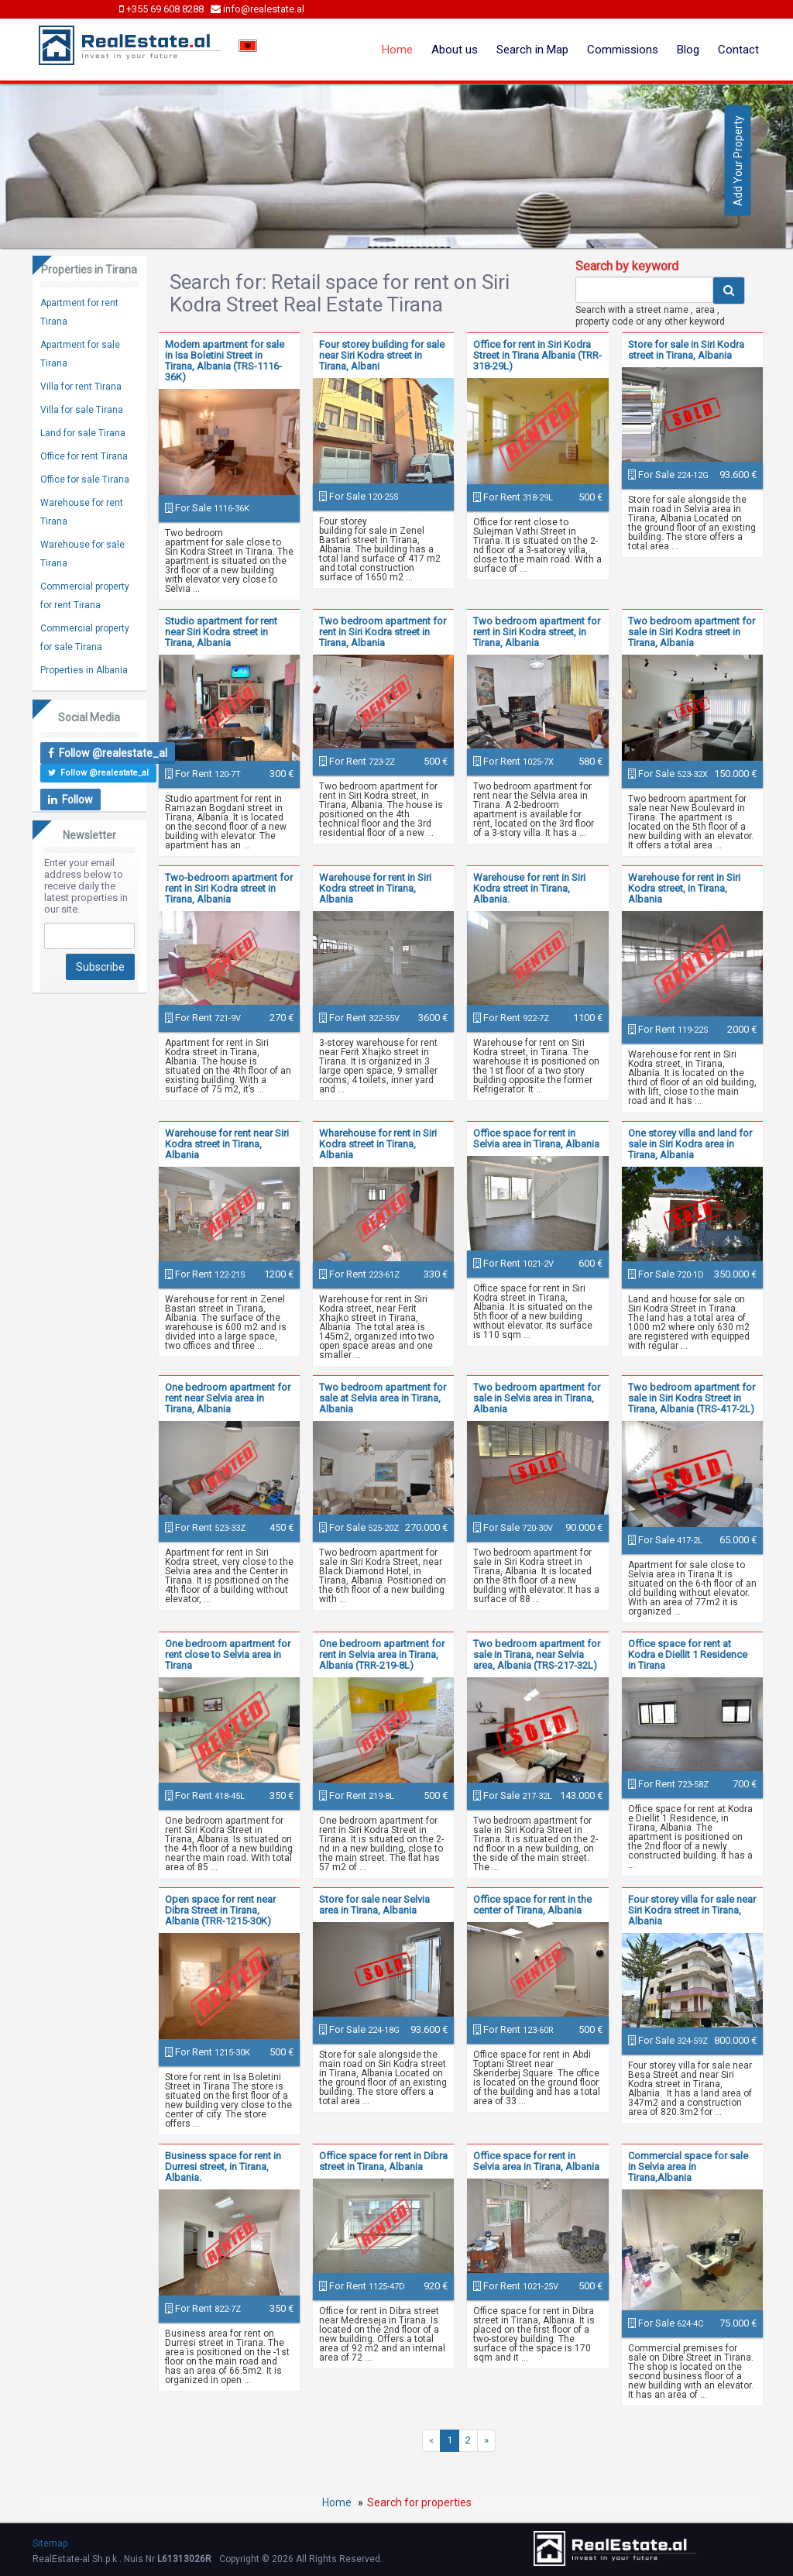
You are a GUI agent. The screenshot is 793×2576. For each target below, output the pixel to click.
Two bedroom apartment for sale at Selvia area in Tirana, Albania (382, 1398)
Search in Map (532, 50)
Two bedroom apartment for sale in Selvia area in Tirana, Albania (536, 1398)
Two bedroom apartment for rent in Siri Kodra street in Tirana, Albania (382, 631)
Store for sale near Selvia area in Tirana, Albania (374, 1904)
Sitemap (50, 2543)
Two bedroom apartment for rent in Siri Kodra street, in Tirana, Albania (536, 631)
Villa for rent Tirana (81, 386)
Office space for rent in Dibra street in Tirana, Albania (383, 2161)
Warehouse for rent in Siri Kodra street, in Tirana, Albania (684, 888)
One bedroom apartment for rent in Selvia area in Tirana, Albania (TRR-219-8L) (382, 1654)
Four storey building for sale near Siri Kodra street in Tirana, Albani (382, 355)
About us (454, 50)
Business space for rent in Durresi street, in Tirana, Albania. (223, 2166)
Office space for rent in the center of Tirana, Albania (532, 1904)
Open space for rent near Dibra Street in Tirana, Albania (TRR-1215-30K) (220, 1910)
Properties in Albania (84, 670)
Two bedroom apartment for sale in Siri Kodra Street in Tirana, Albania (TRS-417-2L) (691, 1398)
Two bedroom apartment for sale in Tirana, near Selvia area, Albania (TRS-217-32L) (536, 1654)
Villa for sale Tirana (81, 409)
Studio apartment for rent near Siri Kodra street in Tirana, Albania (221, 631)
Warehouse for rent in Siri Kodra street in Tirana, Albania (375, 888)
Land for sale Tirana (82, 433)
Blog (688, 50)
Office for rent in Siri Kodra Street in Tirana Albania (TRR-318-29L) (537, 355)
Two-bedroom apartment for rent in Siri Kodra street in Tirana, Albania (229, 888)
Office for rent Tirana (84, 456)
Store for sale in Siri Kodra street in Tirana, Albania (686, 350)
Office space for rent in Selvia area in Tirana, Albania (536, 1138)
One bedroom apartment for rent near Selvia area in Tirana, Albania (227, 1398)
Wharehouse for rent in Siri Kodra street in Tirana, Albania (378, 1144)
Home (397, 50)
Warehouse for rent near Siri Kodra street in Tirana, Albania (227, 1144)
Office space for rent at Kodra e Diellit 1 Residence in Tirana (687, 1654)
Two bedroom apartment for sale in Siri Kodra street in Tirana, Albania (691, 631)
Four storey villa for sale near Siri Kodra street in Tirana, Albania (692, 1910)
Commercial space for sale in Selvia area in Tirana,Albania (688, 2166)
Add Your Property (738, 160)
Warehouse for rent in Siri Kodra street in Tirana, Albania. (529, 888)
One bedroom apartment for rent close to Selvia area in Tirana (227, 1654)
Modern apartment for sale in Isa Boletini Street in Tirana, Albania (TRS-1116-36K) (224, 361)
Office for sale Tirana (84, 479)
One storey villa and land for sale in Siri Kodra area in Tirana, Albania (690, 1144)
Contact (738, 50)
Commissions (622, 50)
